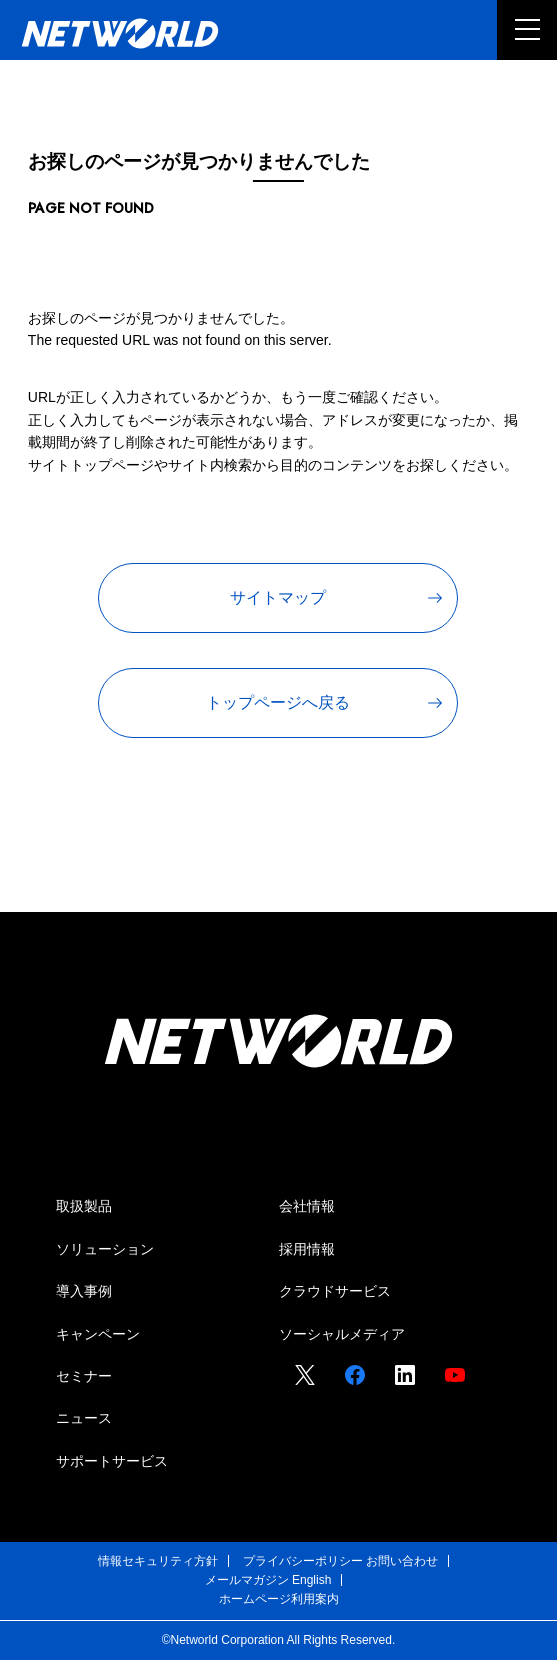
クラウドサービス (335, 1291)
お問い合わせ (402, 1561)
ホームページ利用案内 (279, 1599)
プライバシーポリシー (303, 1561)
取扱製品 (84, 1206)
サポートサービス (112, 1461)
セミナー (84, 1376)
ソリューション (105, 1249)
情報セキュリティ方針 (158, 1561)
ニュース (84, 1418)
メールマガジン (247, 1580)
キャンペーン (98, 1334)
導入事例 (84, 1291)
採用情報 (307, 1249)
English (311, 1580)
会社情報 (307, 1206)
